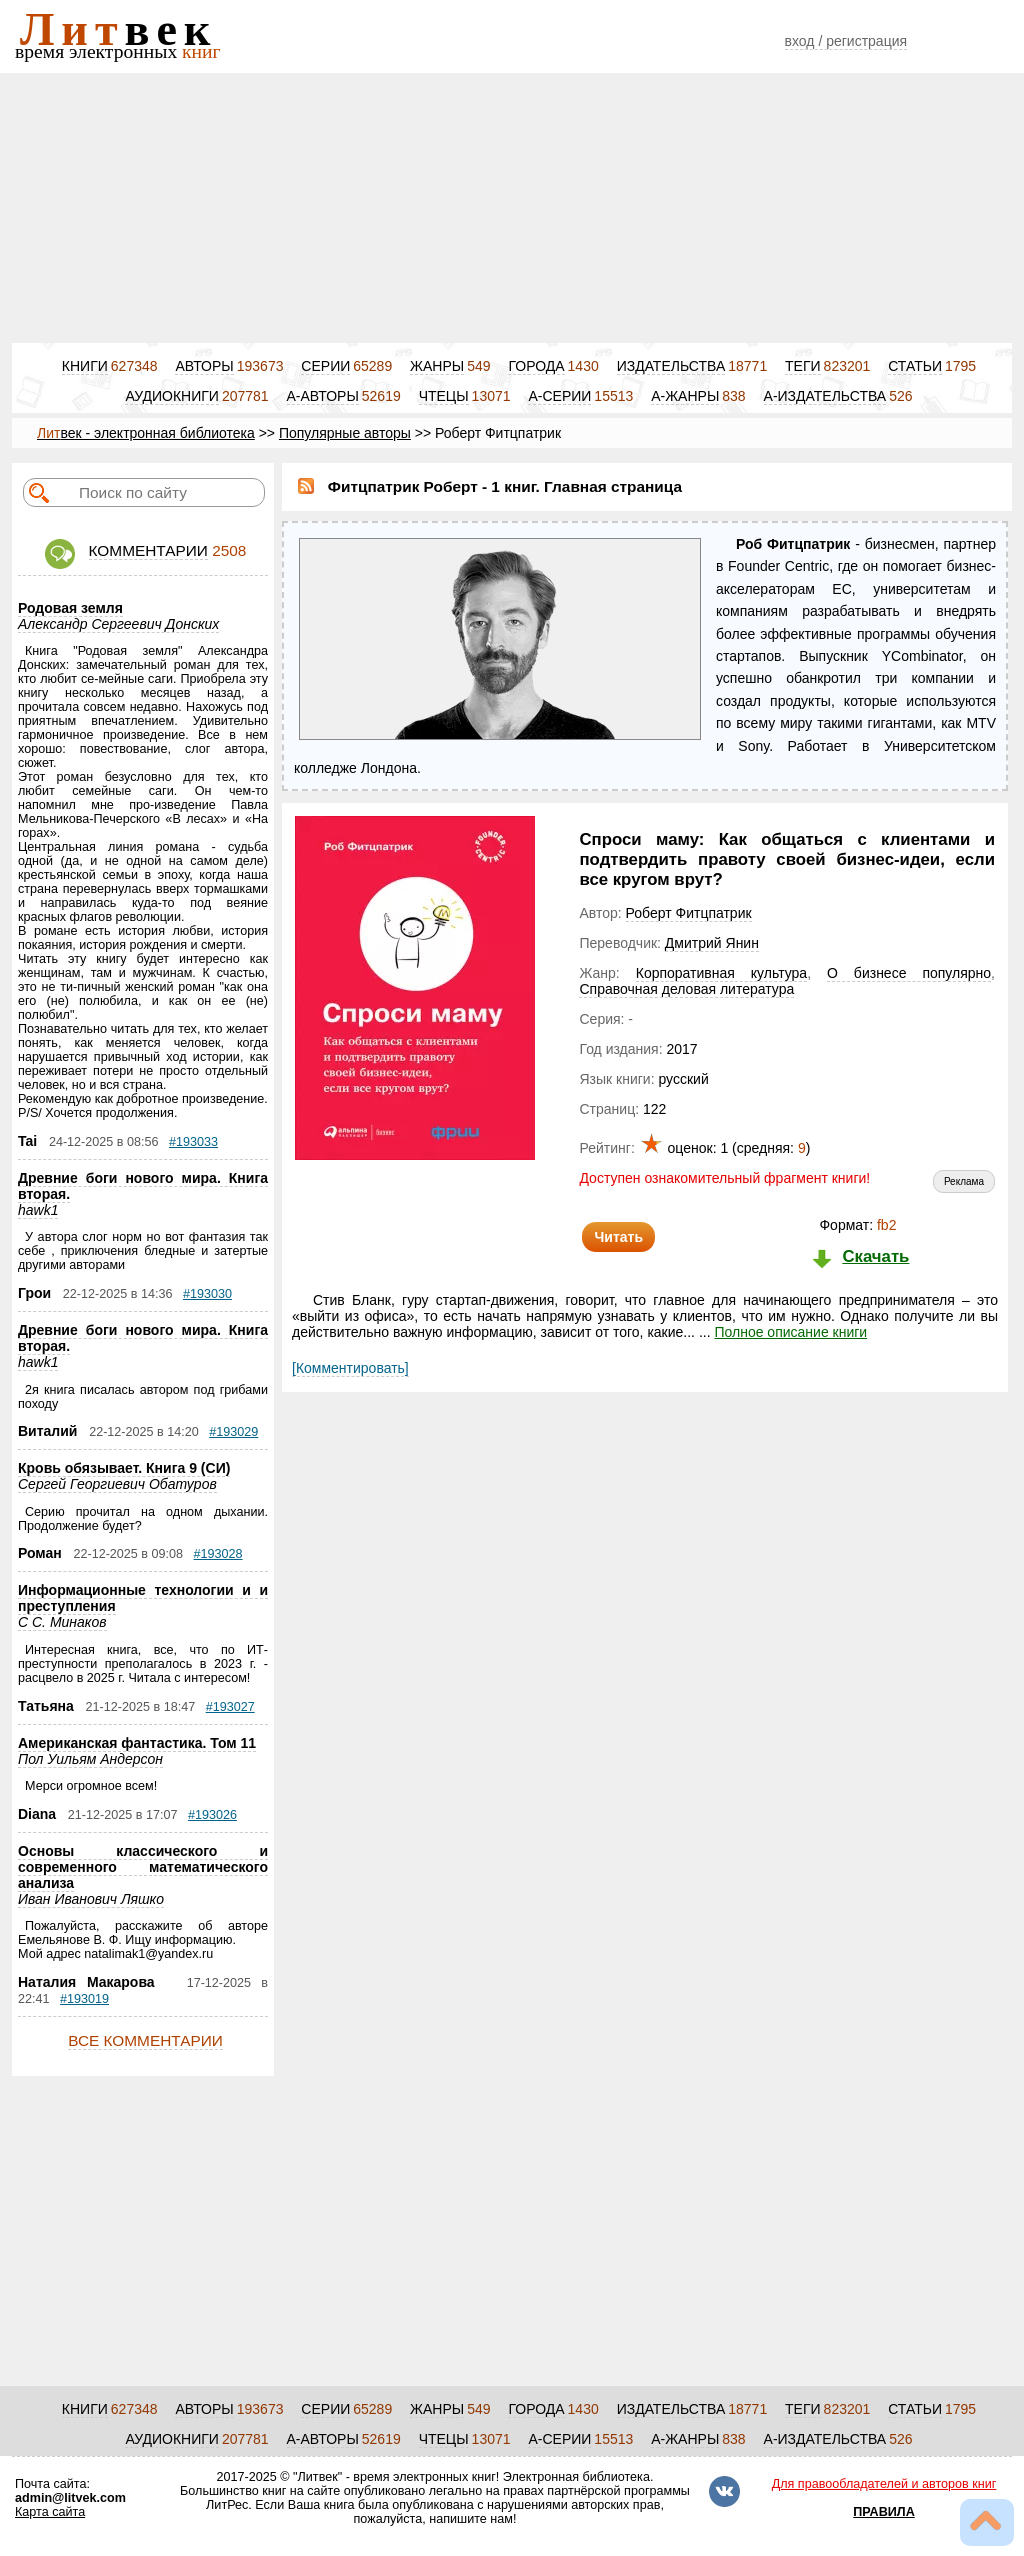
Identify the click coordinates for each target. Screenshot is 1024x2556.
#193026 (212, 1815)
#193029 (233, 1432)
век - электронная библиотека (146, 433)
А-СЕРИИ (559, 396)
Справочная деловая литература (686, 989)
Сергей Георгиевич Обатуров (117, 1484)
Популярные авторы (345, 433)
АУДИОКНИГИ (171, 396)
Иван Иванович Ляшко (91, 1899)
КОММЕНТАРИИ (148, 550)
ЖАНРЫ (437, 366)
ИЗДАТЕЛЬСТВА (671, 366)
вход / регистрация (846, 41)
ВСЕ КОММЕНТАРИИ (145, 2040)
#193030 (207, 1294)
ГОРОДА (536, 366)
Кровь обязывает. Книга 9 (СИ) (124, 1468)
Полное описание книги (790, 1332)
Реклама (964, 1181)
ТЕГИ (803, 366)
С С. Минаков (62, 1622)
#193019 (84, 1999)
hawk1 (38, 1210)
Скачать (875, 1256)
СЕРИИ (325, 366)
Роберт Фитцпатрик (689, 913)
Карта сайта (50, 2512)
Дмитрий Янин (712, 943)
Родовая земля (70, 608)
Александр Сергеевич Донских (118, 624)
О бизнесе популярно (909, 973)
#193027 (230, 1707)
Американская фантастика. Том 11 (137, 1743)
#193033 (193, 1142)
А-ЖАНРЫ (685, 396)
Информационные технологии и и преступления (143, 1598)
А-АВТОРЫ (323, 396)
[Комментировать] (350, 1368)
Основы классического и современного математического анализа (143, 1867)
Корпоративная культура (721, 973)
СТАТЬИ (915, 366)
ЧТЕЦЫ (444, 396)
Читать (618, 1237)
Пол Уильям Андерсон (90, 1759)
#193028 (218, 1554)
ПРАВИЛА (884, 2512)
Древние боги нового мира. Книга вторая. (143, 1186)
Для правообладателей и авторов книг (884, 2484)
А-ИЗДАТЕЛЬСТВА (825, 396)
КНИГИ (85, 366)
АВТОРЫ (204, 366)
